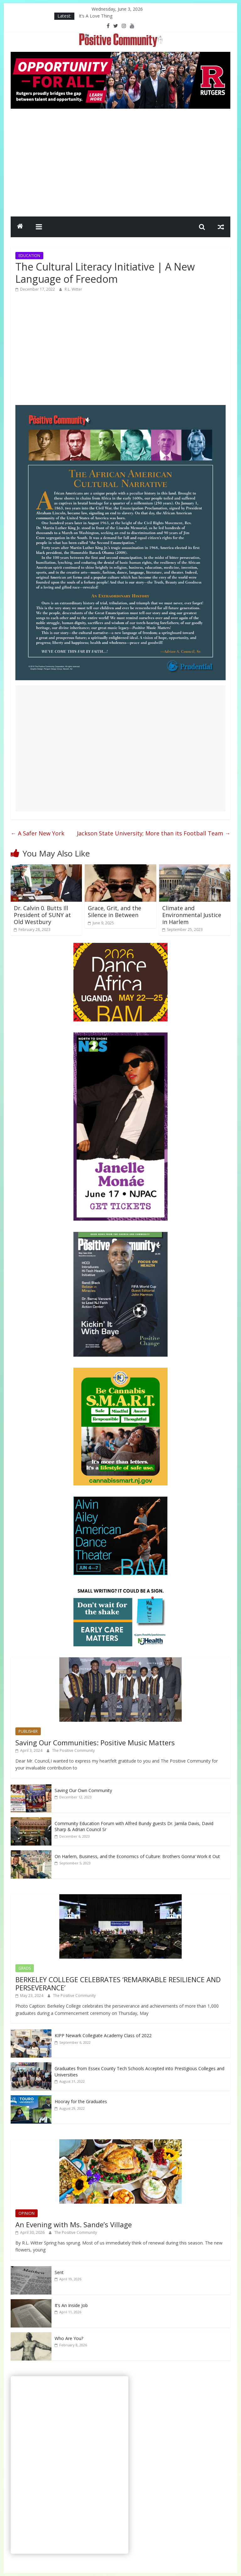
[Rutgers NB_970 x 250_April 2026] (120, 55)
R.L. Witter (73, 289)
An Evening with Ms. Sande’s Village (73, 2224)
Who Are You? (69, 2338)
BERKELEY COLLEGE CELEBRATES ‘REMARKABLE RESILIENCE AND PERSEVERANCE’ (118, 1983)
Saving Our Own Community (83, 1790)
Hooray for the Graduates (81, 2101)
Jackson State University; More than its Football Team (153, 833)
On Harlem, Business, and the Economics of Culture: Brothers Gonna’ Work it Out (137, 1856)
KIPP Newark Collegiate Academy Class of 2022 (103, 2035)
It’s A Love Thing (95, 16)
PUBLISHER (28, 1731)
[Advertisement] (120, 161)
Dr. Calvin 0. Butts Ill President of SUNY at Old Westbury (42, 914)
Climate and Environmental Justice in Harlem (191, 914)
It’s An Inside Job (71, 2305)
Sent (59, 2272)
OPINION (27, 2213)
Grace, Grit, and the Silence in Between (114, 911)
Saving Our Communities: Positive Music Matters (95, 1742)
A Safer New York (37, 833)
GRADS (25, 1968)
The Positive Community (73, 1750)
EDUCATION (29, 255)
